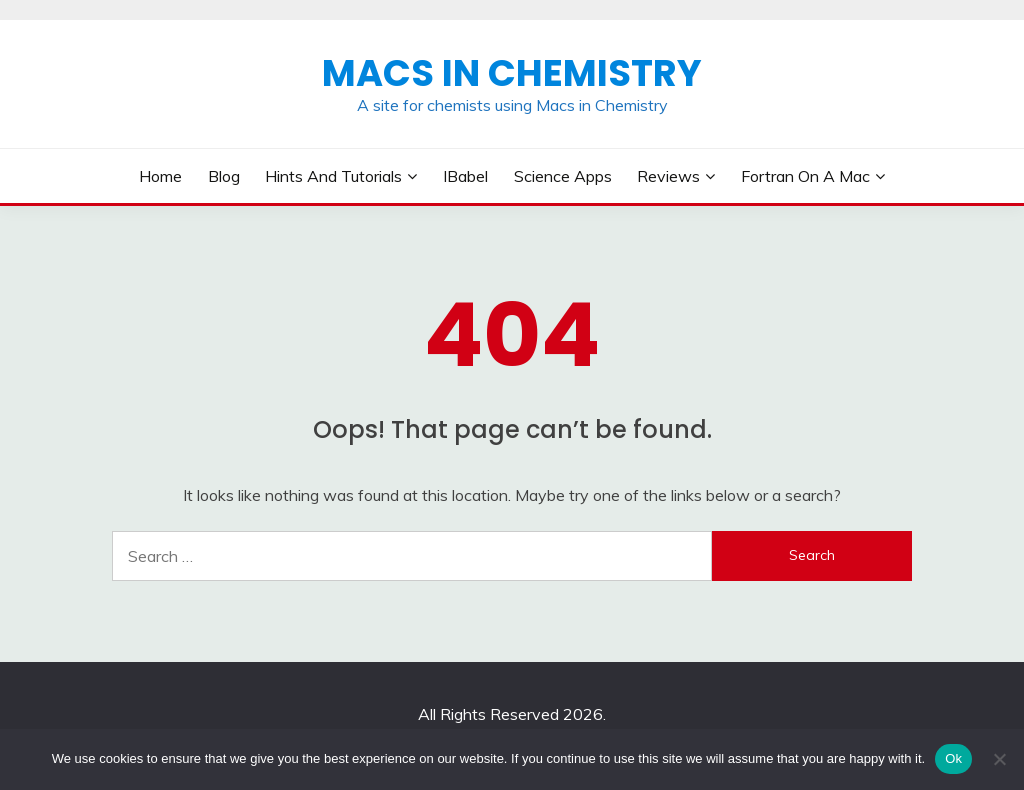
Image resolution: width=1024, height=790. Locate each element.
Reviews (668, 176)
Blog (224, 176)
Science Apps (563, 176)
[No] (999, 759)
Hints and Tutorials (333, 176)
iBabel (465, 176)
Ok (953, 758)
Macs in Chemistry (512, 73)
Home (160, 176)
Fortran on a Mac (805, 176)
